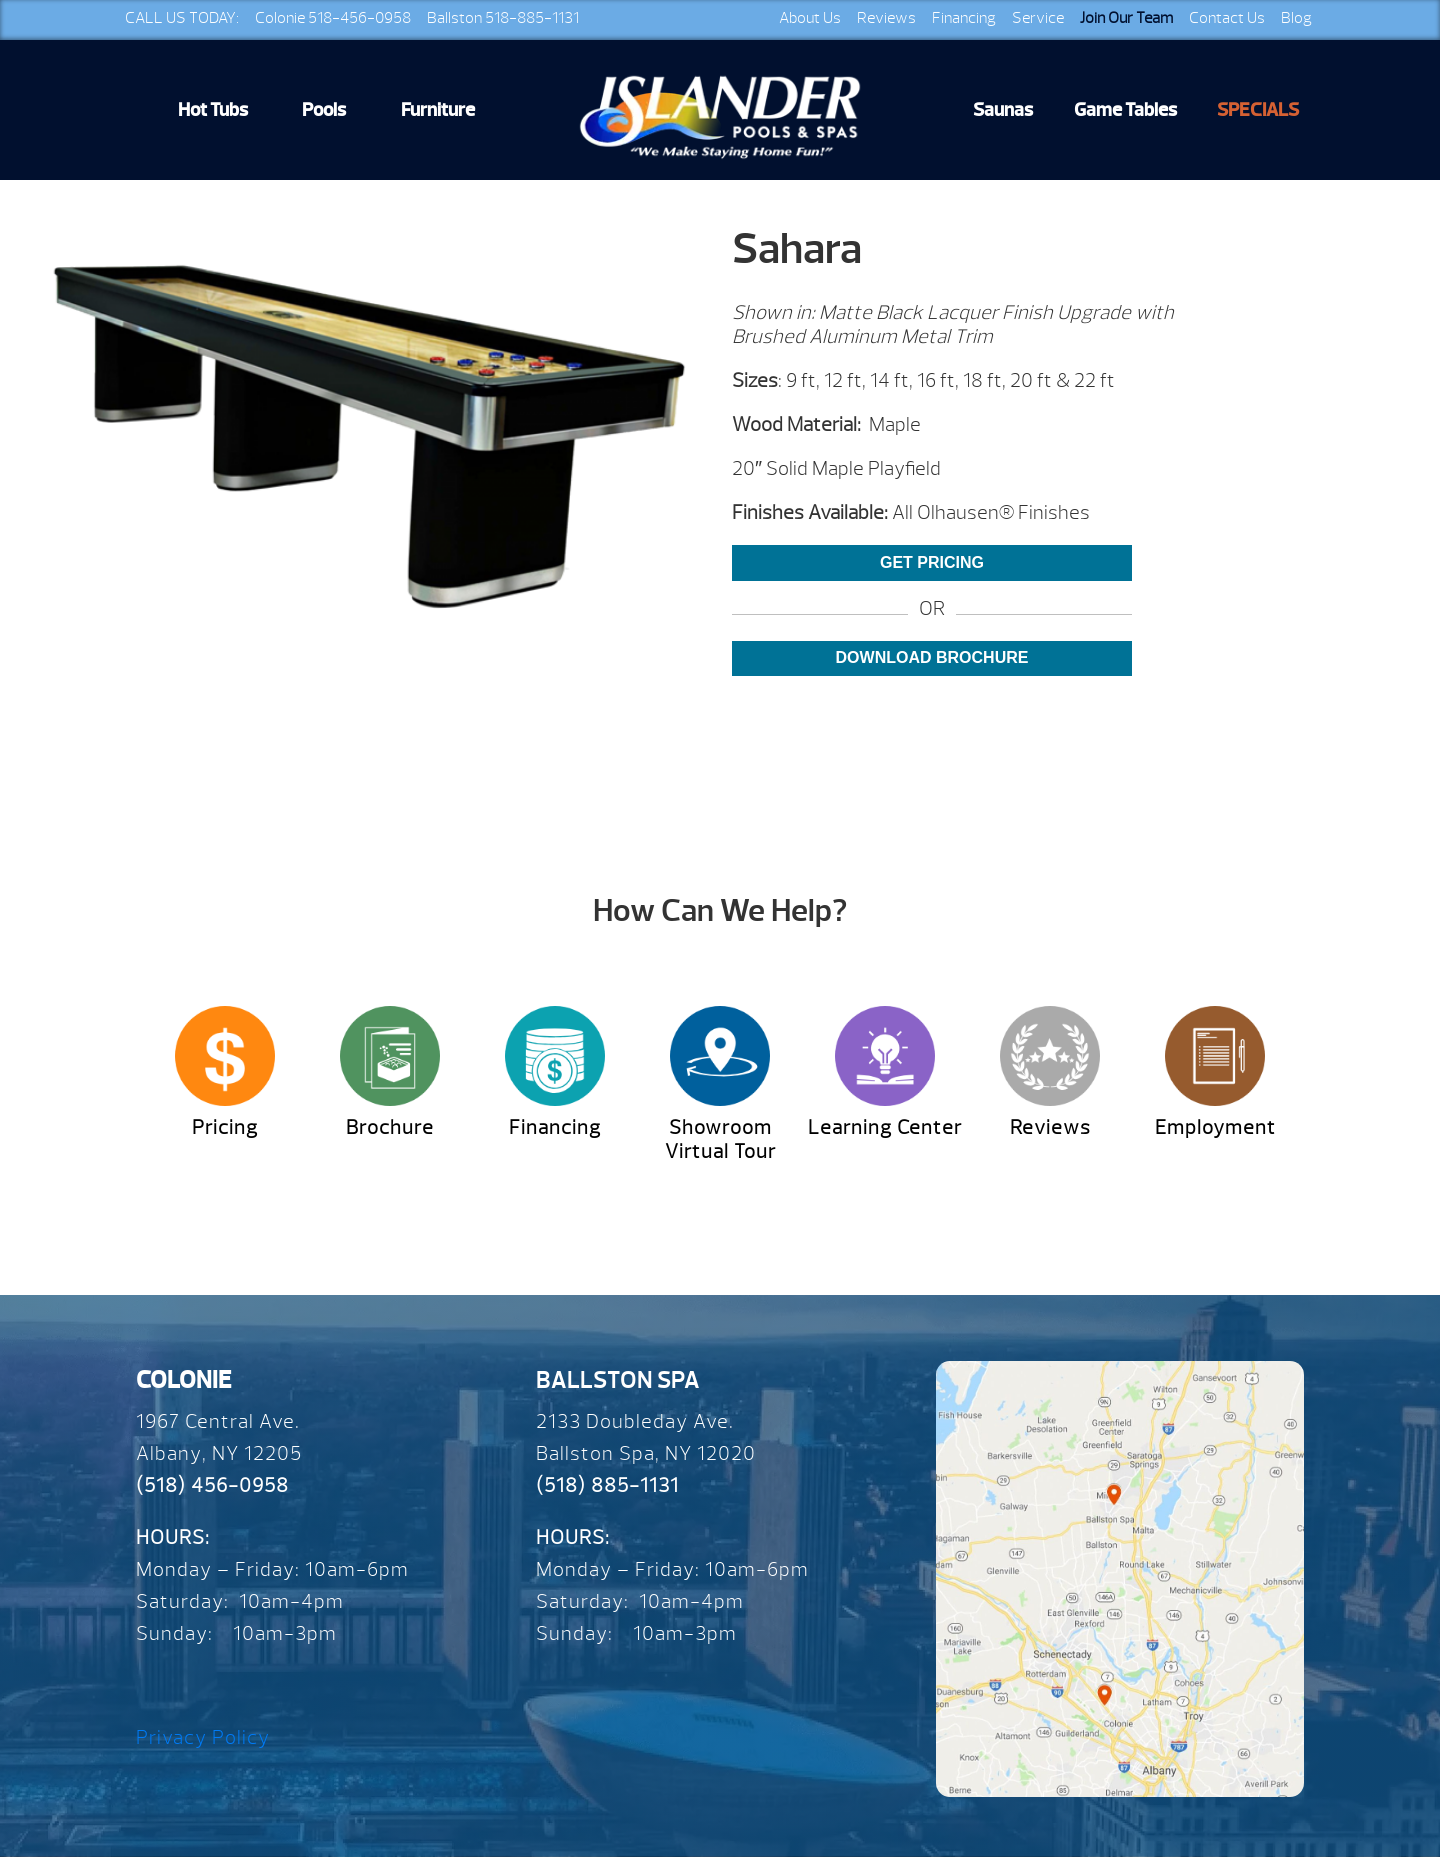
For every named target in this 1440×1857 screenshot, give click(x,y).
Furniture (438, 110)
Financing (964, 18)
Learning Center (885, 1127)
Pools (324, 110)
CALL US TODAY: (182, 18)
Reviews (886, 18)
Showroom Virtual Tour (720, 1139)
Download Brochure (932, 657)
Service (1038, 18)
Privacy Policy (203, 1737)
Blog (1296, 18)
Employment (1215, 1127)
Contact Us (1227, 18)
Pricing (225, 1127)
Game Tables (1125, 110)
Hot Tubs (213, 110)
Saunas (1003, 110)
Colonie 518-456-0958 (333, 18)
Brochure (390, 1127)
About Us (810, 18)
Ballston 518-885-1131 (503, 18)
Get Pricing (932, 562)
